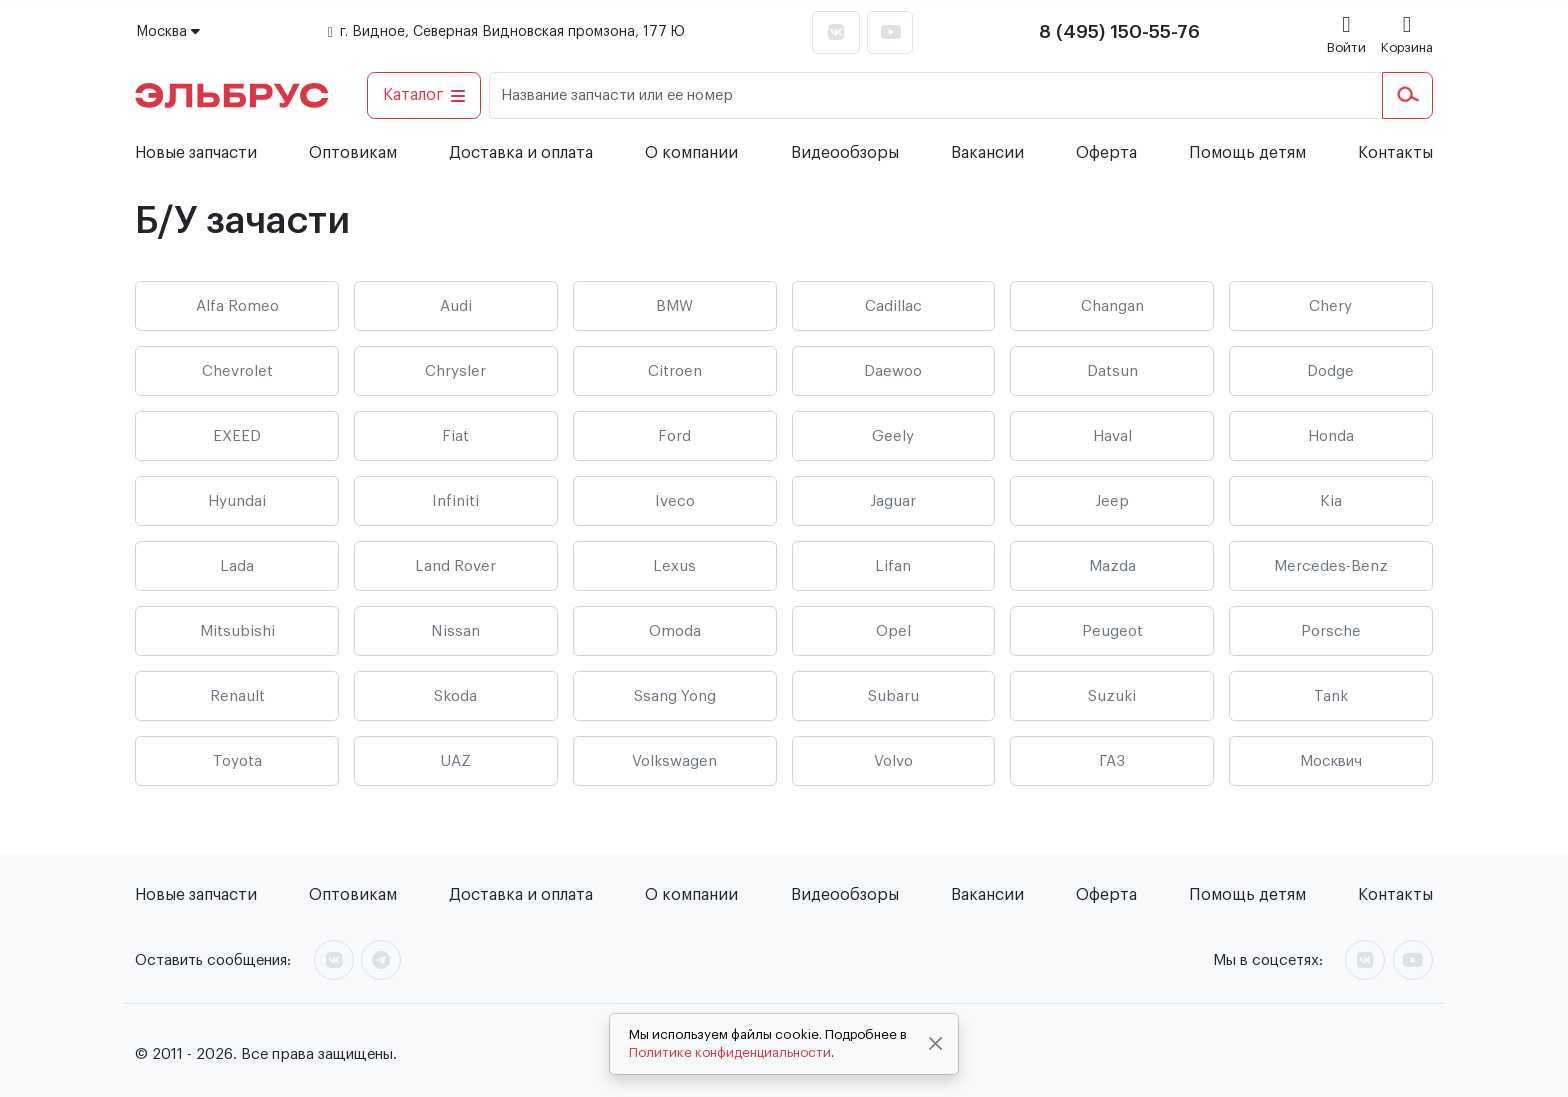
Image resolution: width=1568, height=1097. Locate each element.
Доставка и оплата (521, 153)
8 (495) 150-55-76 (1119, 32)
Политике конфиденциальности (730, 1052)
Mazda (1112, 566)
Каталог (424, 95)
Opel (893, 631)
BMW (674, 306)
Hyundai (237, 501)
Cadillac (893, 306)
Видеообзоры (845, 153)
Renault (237, 696)
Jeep (1112, 501)
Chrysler (455, 371)
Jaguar (893, 501)
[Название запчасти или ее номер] (936, 95)
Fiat (455, 436)
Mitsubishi (237, 631)
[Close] (936, 1044)
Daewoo (893, 371)
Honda (1331, 436)
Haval (1112, 436)
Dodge (1330, 371)
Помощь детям (1247, 153)
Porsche (1331, 631)
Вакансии (987, 153)
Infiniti (455, 501)
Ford (674, 436)
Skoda (455, 696)
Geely (893, 436)
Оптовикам (353, 153)
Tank (1331, 696)
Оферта (1106, 153)
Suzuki (1112, 696)
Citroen (675, 371)
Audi (456, 306)
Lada (237, 566)
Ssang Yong (675, 696)
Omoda (675, 631)
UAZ (455, 761)
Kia (1331, 501)
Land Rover (455, 566)
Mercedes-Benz (1331, 566)
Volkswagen (674, 761)
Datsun (1112, 371)
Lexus (674, 566)
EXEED (237, 436)
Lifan (893, 566)
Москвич (1331, 761)
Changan (1112, 306)
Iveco (675, 501)
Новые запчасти (196, 153)
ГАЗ (1112, 761)
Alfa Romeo (237, 306)
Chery (1330, 306)
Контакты (1395, 153)
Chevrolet (237, 371)
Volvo (893, 761)
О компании (691, 153)
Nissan (455, 631)
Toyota (237, 761)
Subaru (893, 696)
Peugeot (1112, 631)
